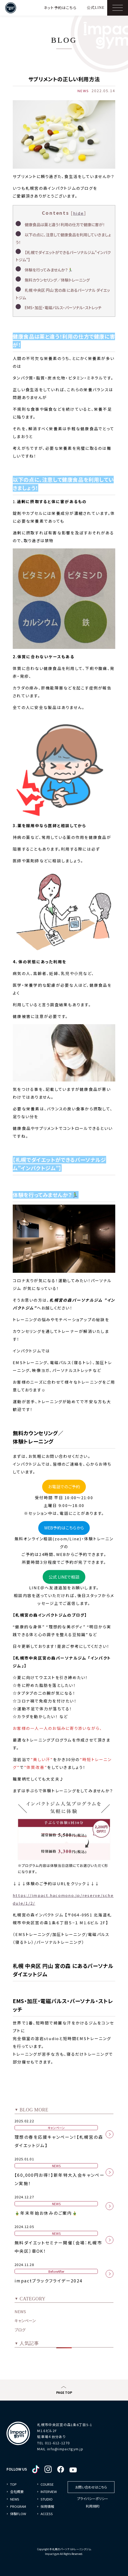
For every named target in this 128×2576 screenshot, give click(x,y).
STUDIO (47, 2499)
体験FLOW (18, 2513)
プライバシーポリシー (92, 2498)
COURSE (47, 2484)
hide (78, 213)
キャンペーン (25, 2320)
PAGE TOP (64, 2392)
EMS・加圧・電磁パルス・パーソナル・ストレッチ (63, 307)
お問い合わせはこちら (91, 2487)
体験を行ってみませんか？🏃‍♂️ (49, 270)
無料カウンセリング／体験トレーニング (57, 280)
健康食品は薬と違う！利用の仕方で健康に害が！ (65, 224)
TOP (13, 2484)
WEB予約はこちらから (64, 1528)
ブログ (20, 2329)
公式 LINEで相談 (64, 1577)
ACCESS (47, 2513)
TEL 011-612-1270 (53, 2442)
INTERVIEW (49, 2491)
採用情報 (47, 2506)
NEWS (20, 2311)
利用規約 (92, 2506)
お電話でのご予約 (64, 1487)
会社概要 (17, 2491)
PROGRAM (18, 2506)
